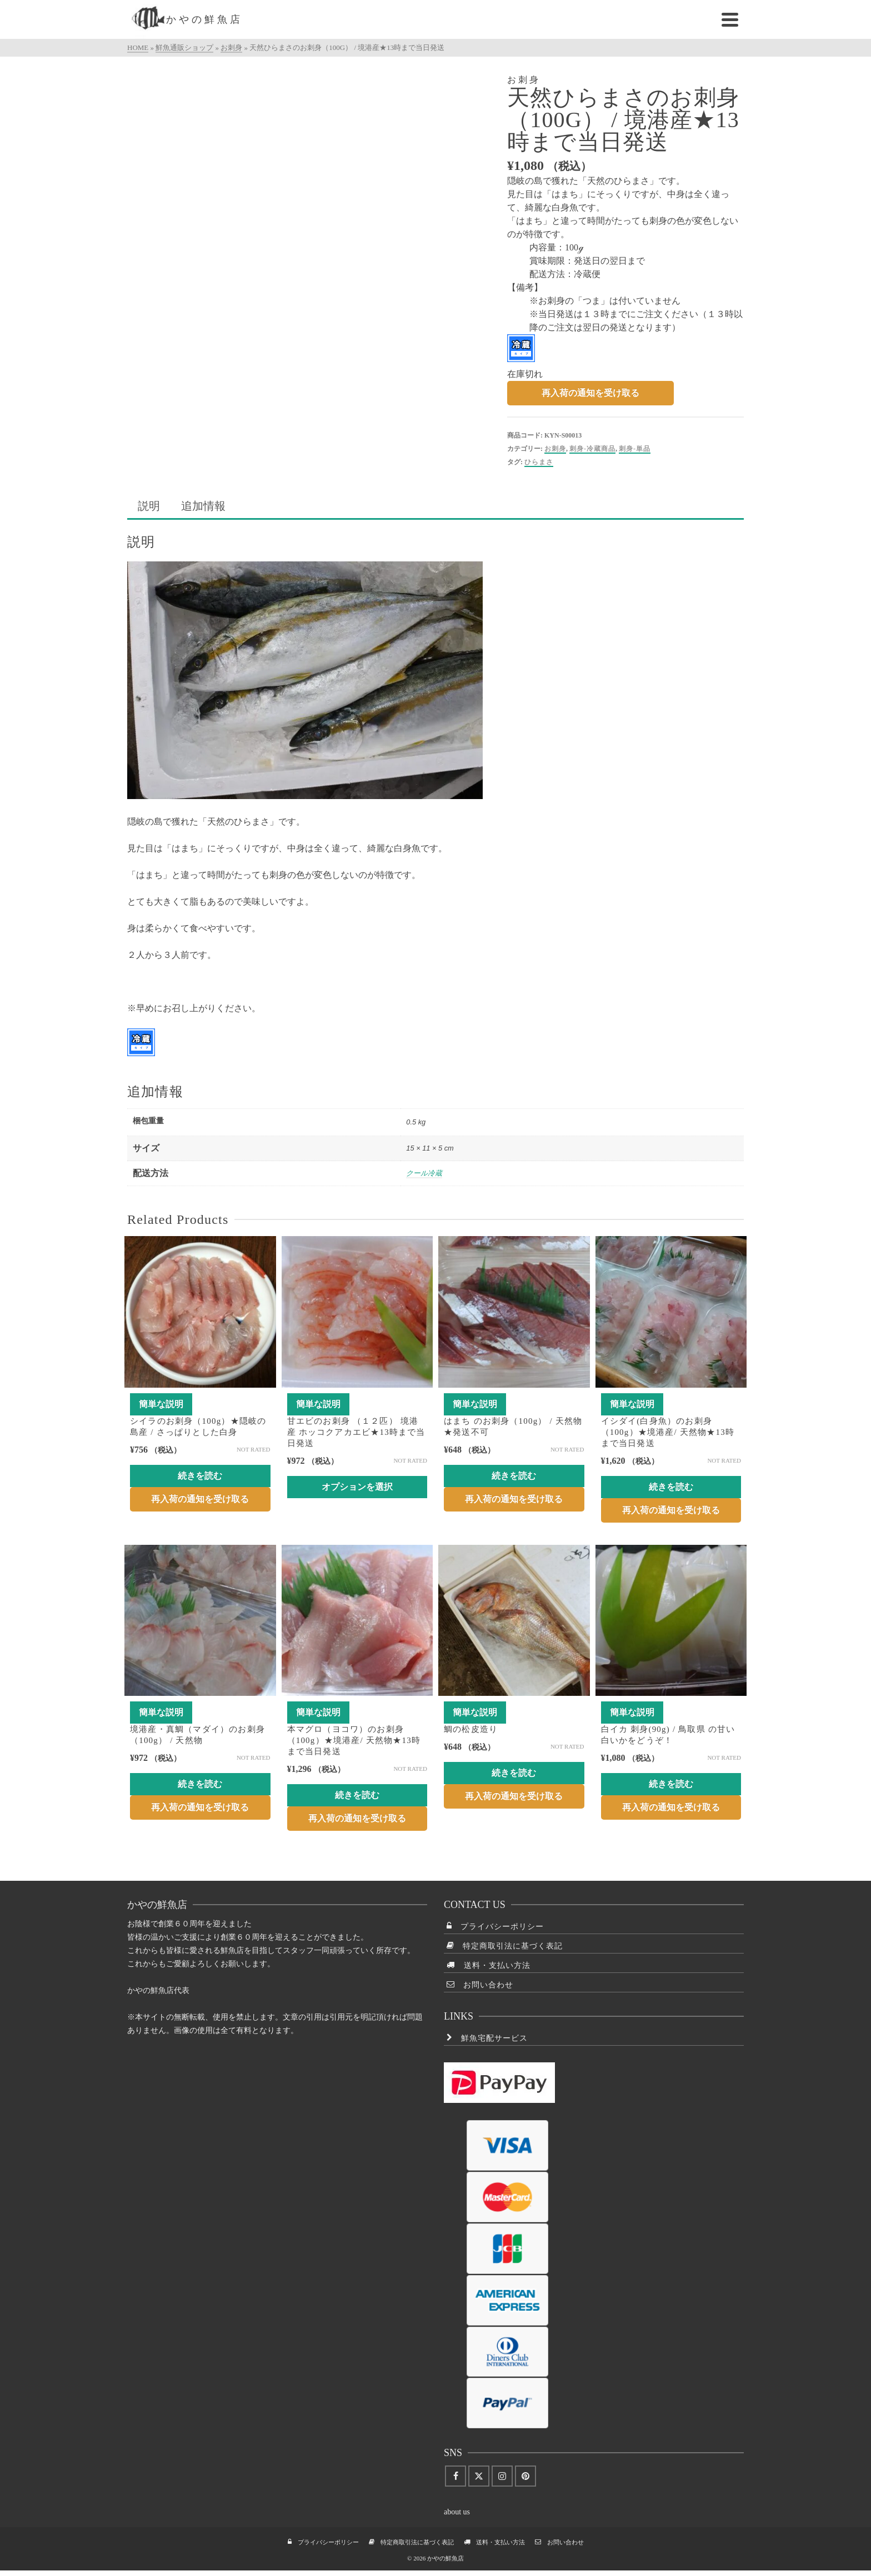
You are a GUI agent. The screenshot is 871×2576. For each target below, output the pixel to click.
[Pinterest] (525, 2476)
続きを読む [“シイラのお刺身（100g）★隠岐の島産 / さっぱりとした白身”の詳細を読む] (200, 1475)
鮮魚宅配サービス (487, 2037)
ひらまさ (538, 462)
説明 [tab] (149, 506)
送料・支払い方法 (488, 1965)
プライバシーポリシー (495, 1926)
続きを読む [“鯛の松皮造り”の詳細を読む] (514, 1772)
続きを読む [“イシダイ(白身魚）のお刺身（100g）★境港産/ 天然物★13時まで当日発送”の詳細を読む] (671, 1487)
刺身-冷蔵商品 (592, 449)
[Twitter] (478, 2476)
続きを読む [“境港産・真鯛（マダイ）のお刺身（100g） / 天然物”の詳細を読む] (200, 1784)
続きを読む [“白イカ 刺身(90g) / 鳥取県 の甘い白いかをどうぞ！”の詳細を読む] (671, 1784)
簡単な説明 (161, 1404)
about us (457, 2512)
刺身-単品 (634, 449)
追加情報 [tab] (203, 506)
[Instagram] (502, 2476)
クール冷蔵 (424, 1173)
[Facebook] (455, 2476)
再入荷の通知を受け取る (590, 393)
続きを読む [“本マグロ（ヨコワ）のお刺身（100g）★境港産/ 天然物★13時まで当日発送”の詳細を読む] (357, 1795)
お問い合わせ (480, 1984)
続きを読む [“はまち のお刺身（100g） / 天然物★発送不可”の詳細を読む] (514, 1475)
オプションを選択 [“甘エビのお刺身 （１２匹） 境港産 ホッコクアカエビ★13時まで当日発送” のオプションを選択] (357, 1487)
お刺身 (555, 449)
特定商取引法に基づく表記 (505, 1945)
